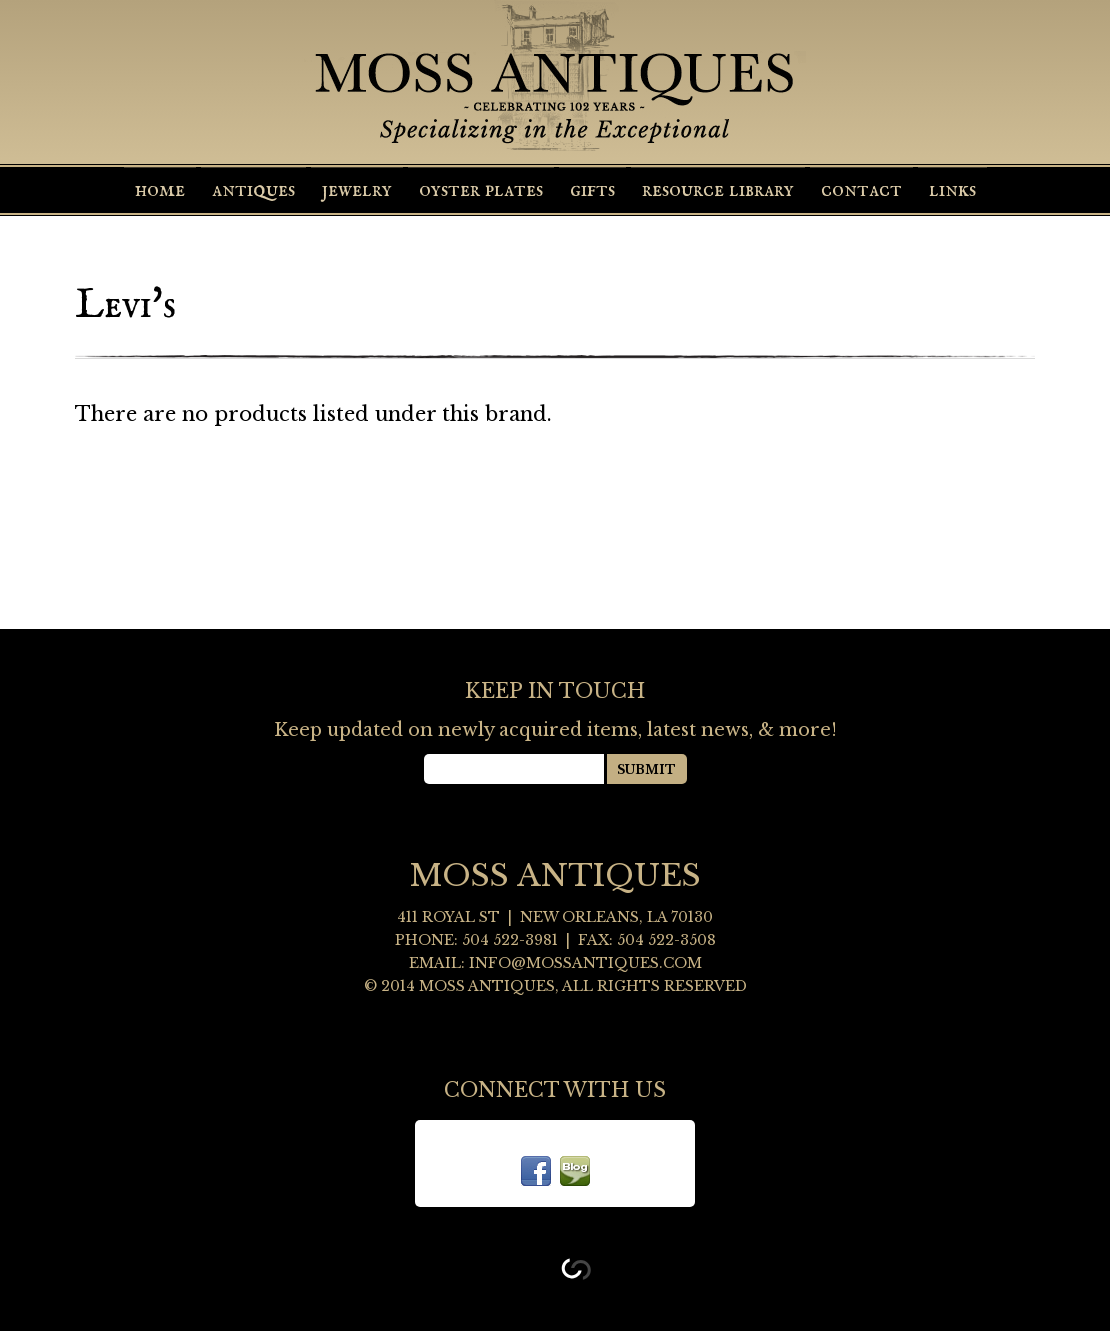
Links (952, 190)
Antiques (253, 190)
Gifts (592, 190)
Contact (861, 190)
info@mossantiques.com (585, 963)
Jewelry (357, 190)
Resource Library (718, 190)
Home (160, 190)
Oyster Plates (481, 190)
